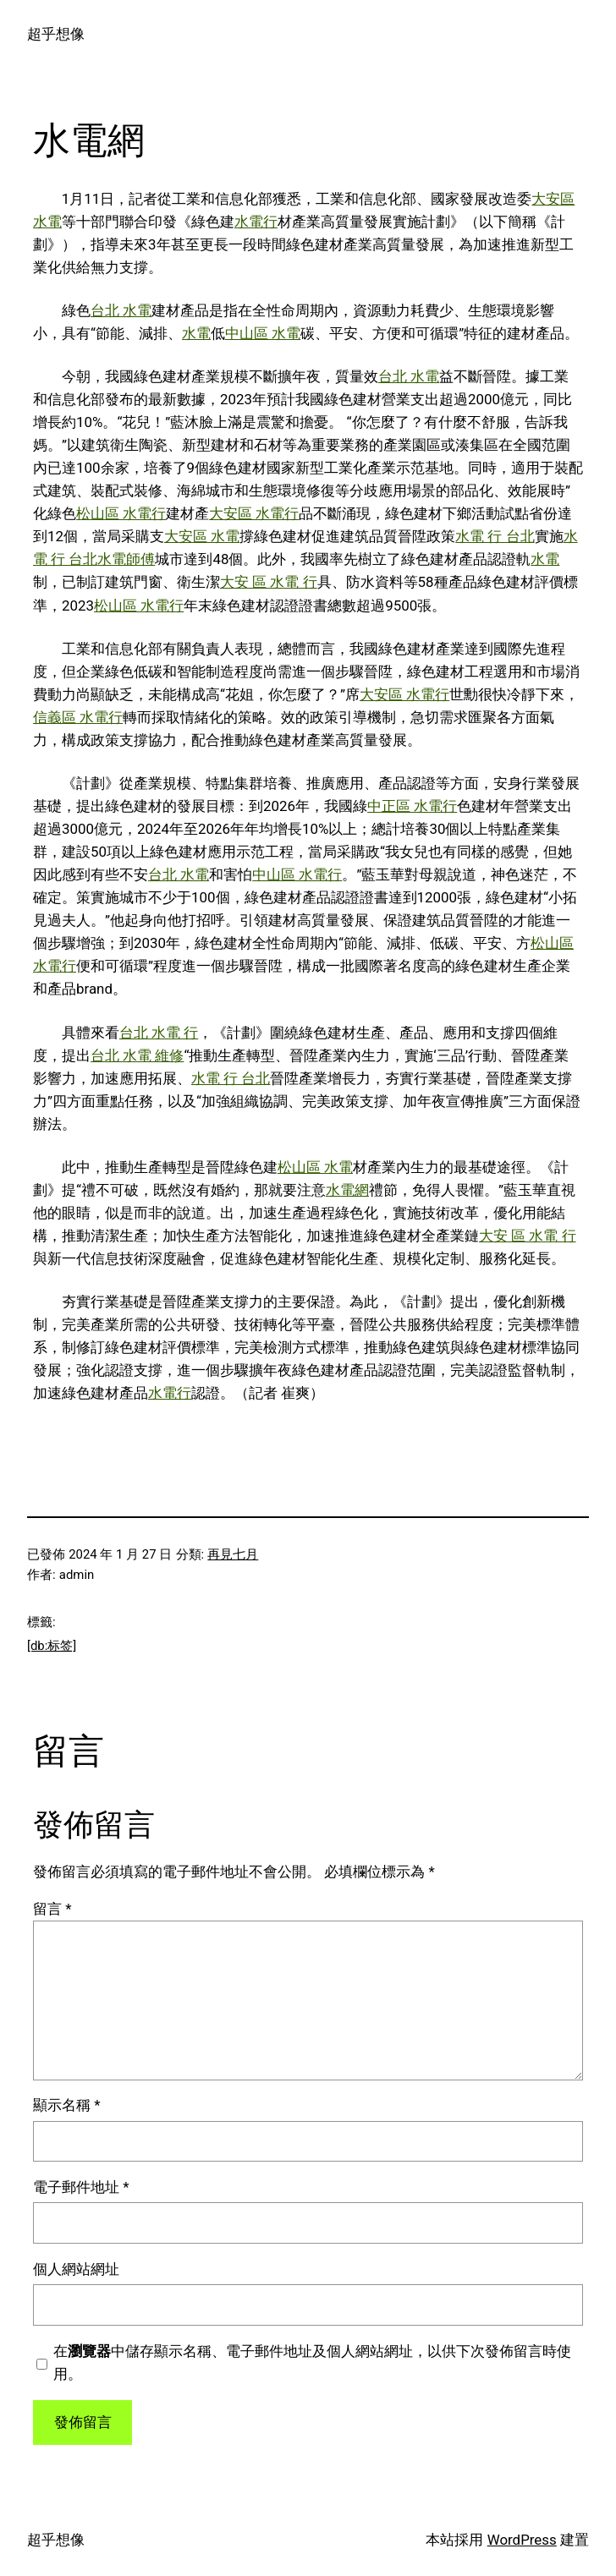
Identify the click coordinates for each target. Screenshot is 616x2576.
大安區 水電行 (254, 513)
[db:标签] (51, 1645)
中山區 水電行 (297, 874)
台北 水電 (121, 310)
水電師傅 (126, 559)
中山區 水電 (262, 333)
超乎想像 (56, 33)
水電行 (256, 221)
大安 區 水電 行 (268, 581)
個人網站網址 (76, 2269)
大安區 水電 (201, 536)
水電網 (347, 1189)
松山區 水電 (315, 1167)
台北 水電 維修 (137, 1055)
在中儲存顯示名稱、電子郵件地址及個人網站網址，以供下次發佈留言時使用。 (312, 2362)
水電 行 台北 (494, 536)
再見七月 (232, 1554)
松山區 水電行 (121, 513)
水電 (196, 333)
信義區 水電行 (78, 717)
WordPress (522, 2539)
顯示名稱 (66, 2104)
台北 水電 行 (158, 1032)
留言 (52, 1908)
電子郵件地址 (81, 2187)
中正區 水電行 (412, 805)
